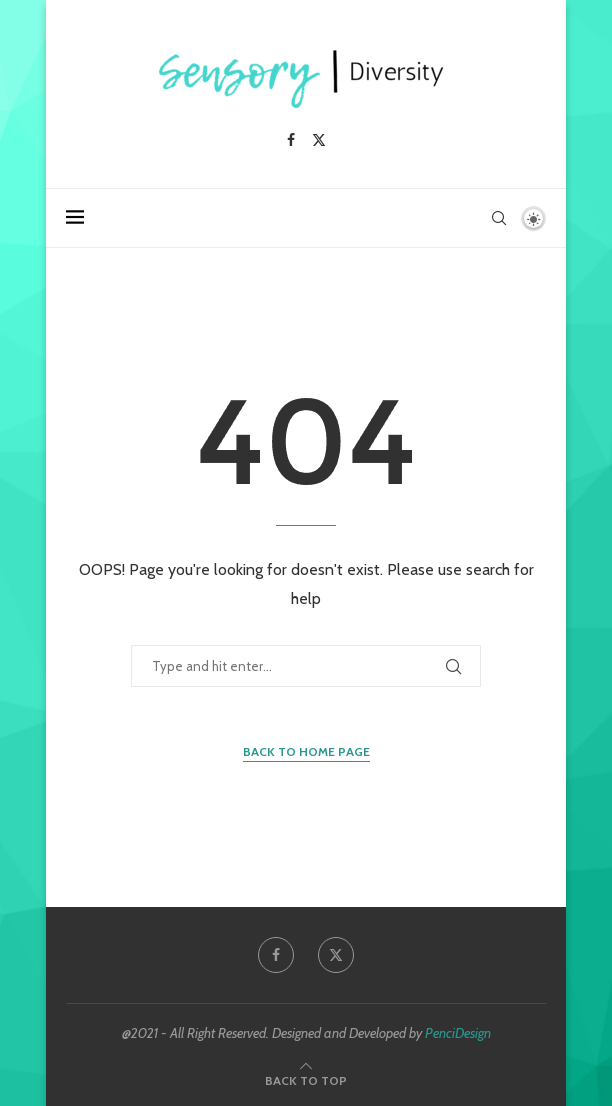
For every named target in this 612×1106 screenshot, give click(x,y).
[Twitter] (319, 140)
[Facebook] (291, 140)
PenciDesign (458, 1033)
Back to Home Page (306, 751)
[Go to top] (306, 1079)
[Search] (499, 218)
